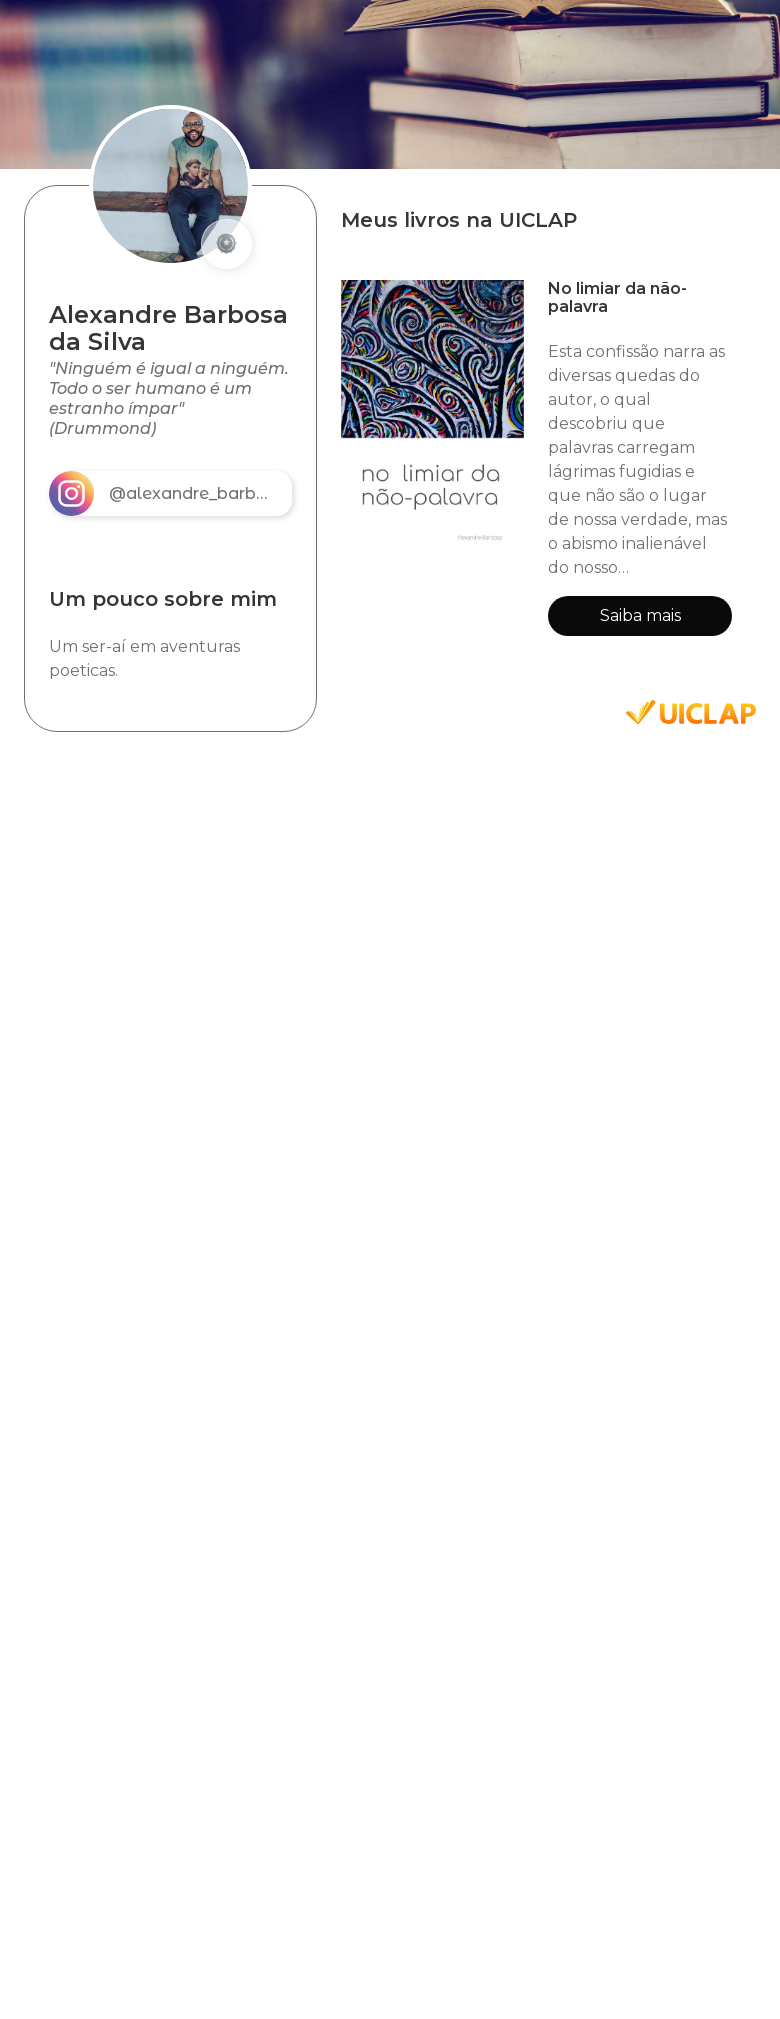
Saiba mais (640, 615)
